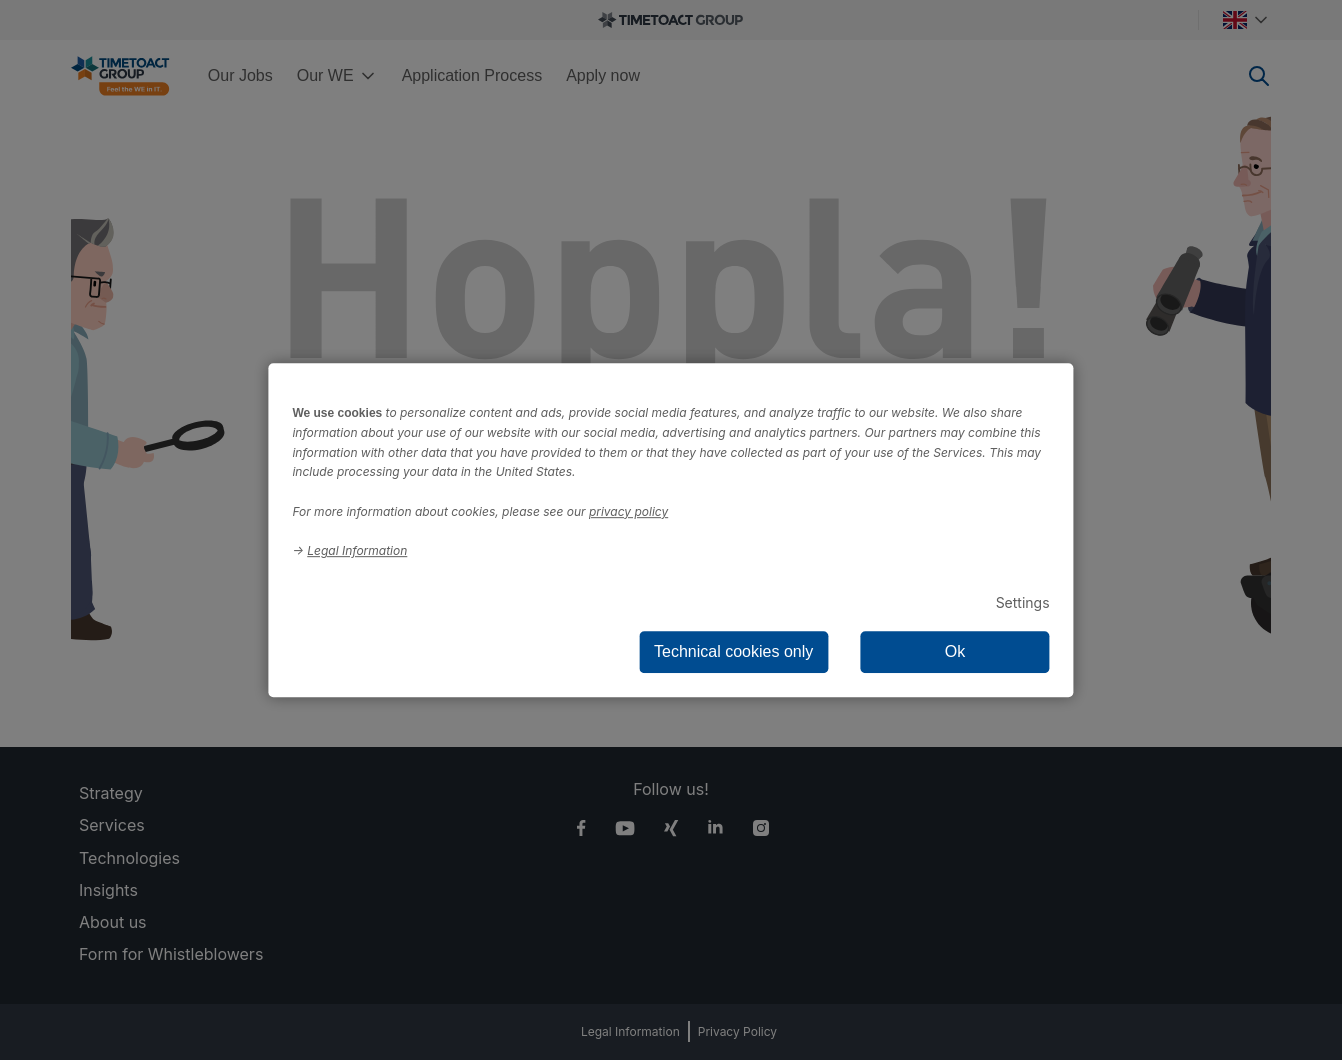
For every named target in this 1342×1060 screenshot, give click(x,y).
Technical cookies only (733, 651)
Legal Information (357, 550)
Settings (1023, 602)
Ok (955, 651)
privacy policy (628, 511)
